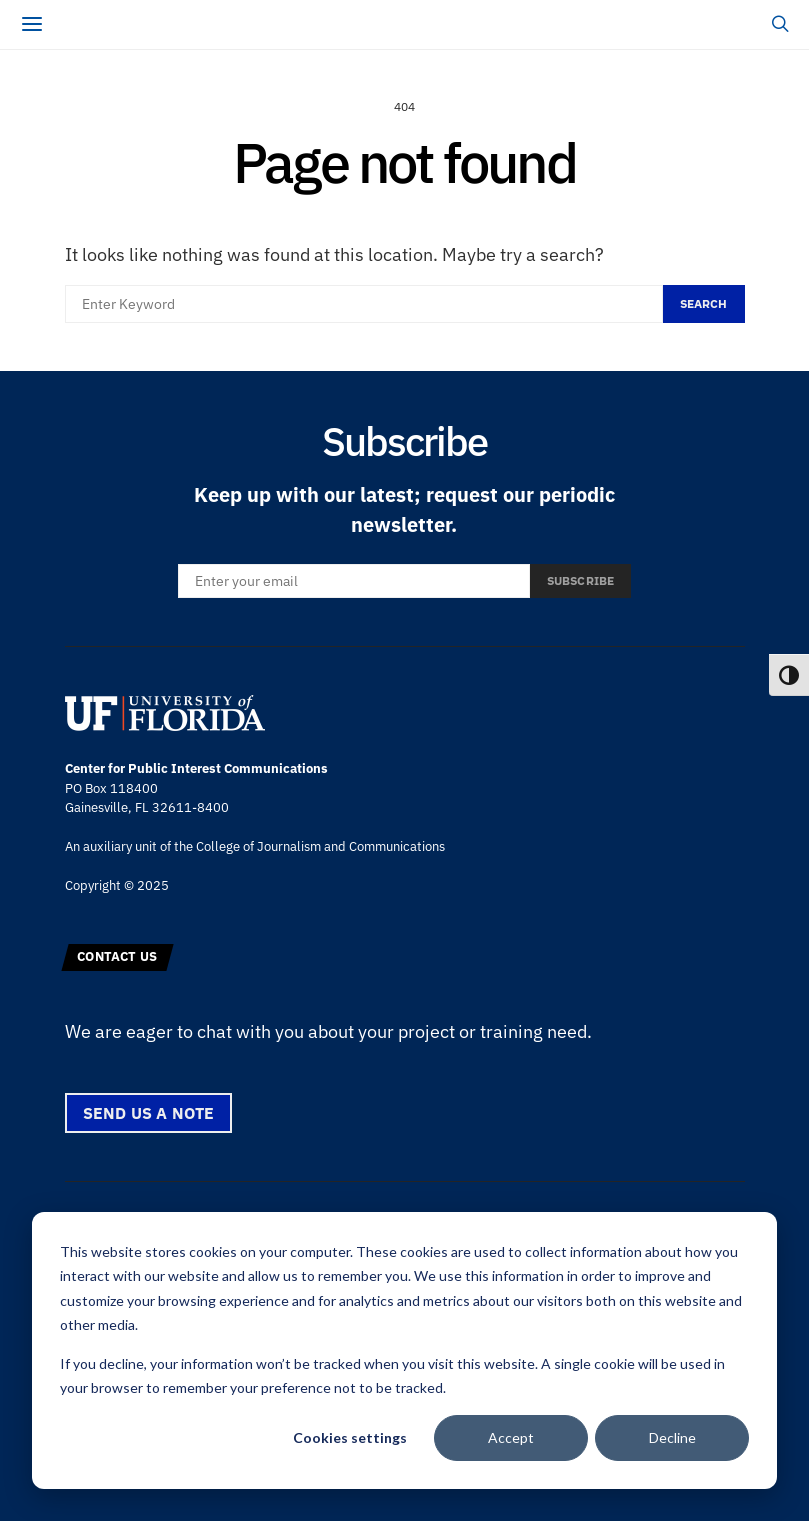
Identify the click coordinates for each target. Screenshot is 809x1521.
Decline (672, 1437)
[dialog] (404, 1350)
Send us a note (149, 1113)
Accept (511, 1437)
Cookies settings (350, 1437)
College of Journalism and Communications (320, 846)
